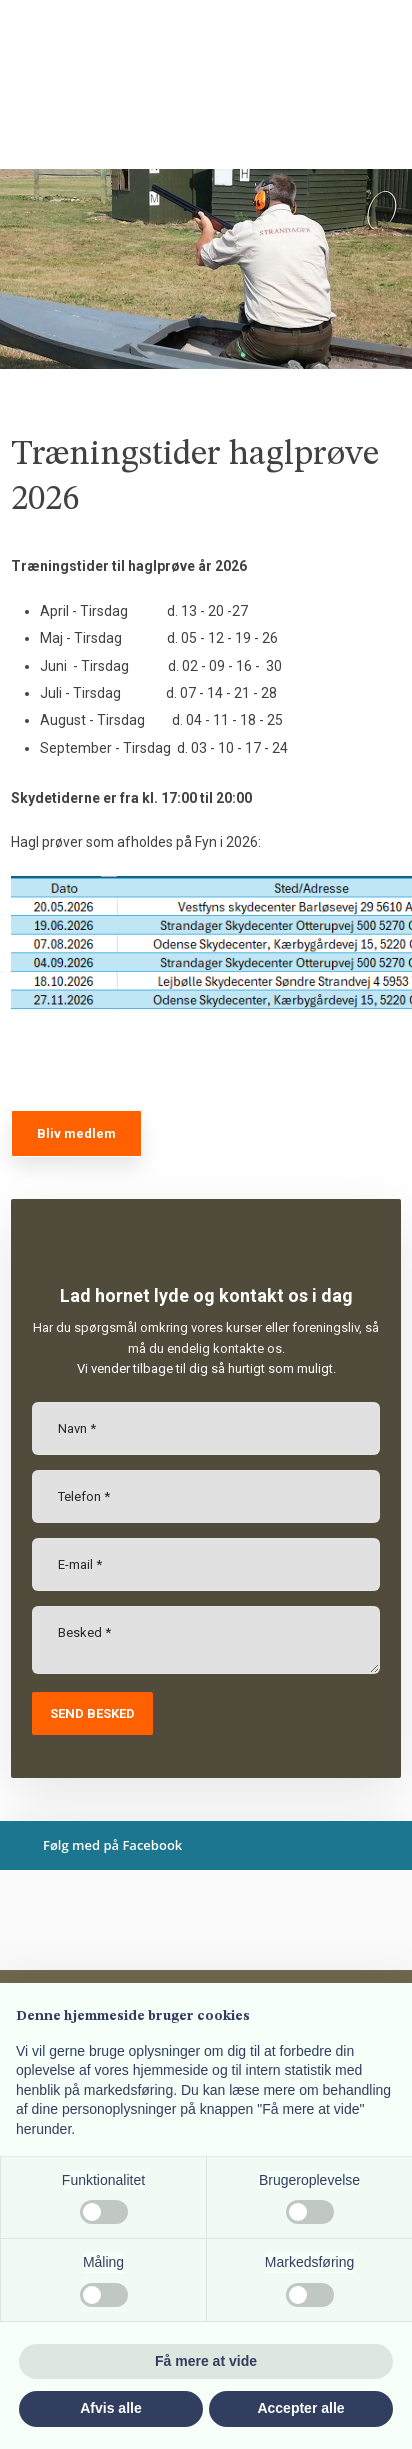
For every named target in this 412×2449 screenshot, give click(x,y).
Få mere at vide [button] (206, 2361)
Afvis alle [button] (110, 2408)
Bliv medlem (76, 1133)
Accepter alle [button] (300, 2408)
